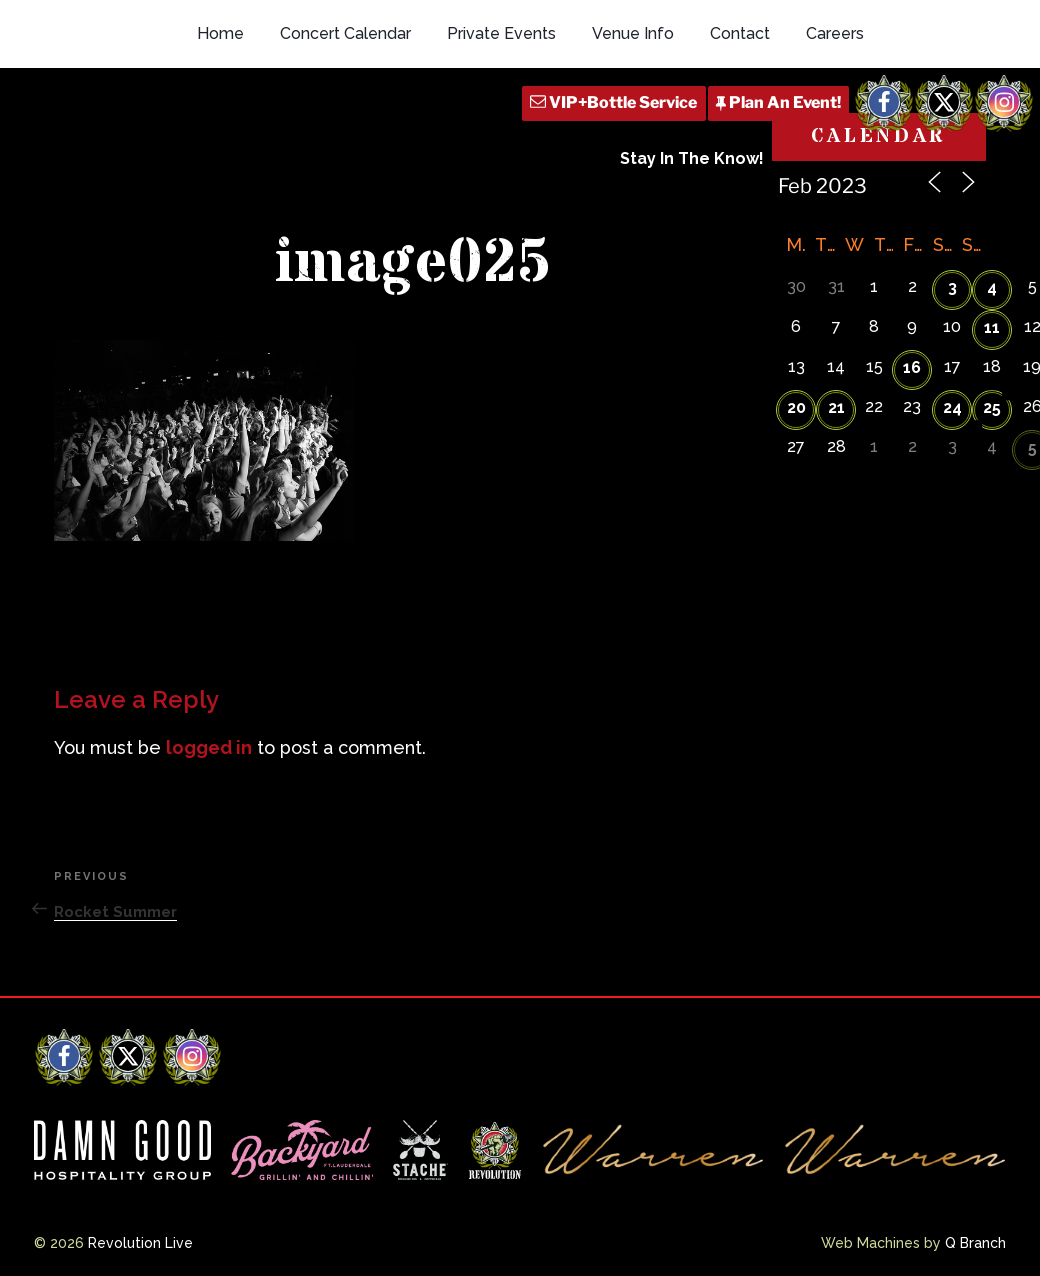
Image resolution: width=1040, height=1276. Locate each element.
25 (992, 407)
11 (992, 327)
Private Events (501, 33)
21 (836, 407)
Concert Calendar (345, 33)
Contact (740, 33)
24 (952, 407)
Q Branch (975, 1243)
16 (912, 367)
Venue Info (633, 33)
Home (220, 33)
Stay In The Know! (692, 158)
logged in (209, 747)
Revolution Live (140, 1243)
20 (796, 407)
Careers (835, 33)
